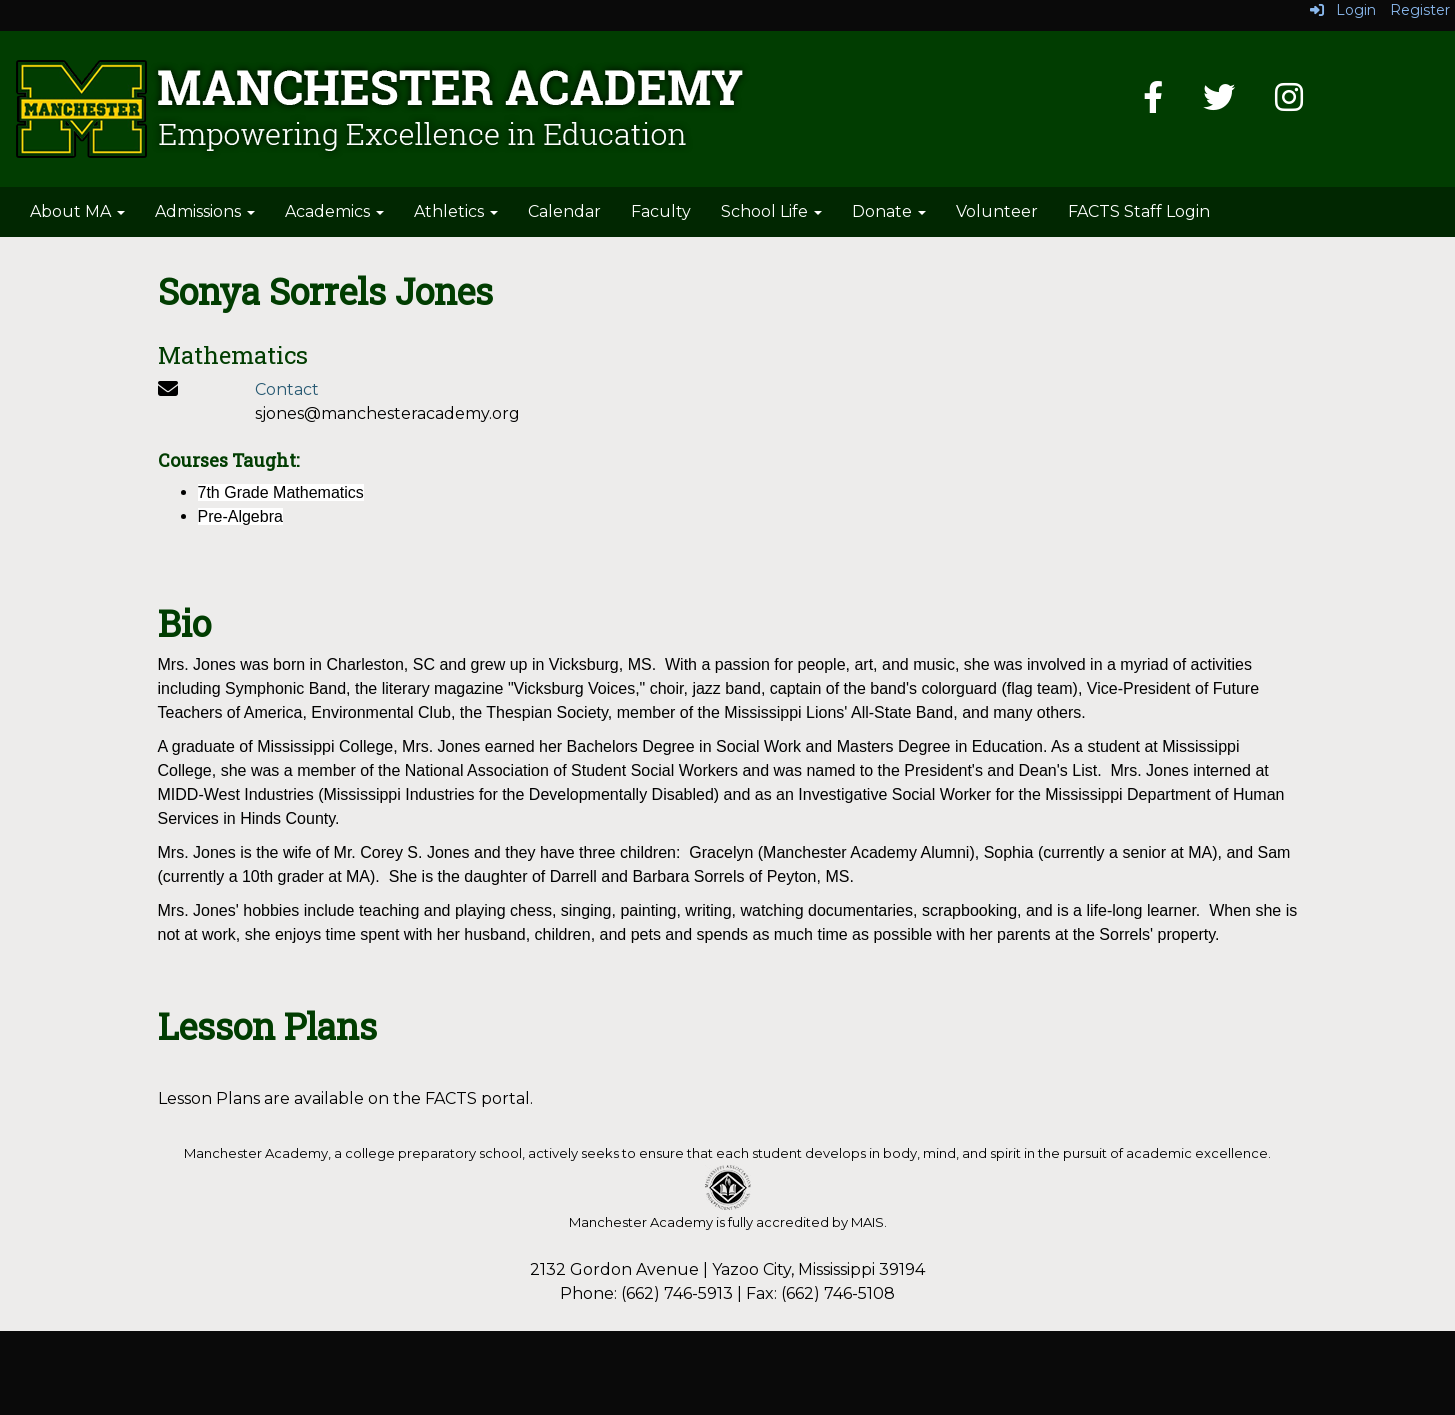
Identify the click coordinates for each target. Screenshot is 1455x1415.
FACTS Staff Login (1139, 211)
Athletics (456, 211)
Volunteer (997, 211)
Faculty (661, 211)
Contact (287, 389)
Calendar (564, 211)
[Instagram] (1289, 103)
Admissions (205, 211)
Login (1343, 10)
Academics (334, 211)
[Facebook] (1153, 103)
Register (1420, 10)
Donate (889, 211)
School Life (771, 211)
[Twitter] (1219, 103)
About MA (77, 211)
